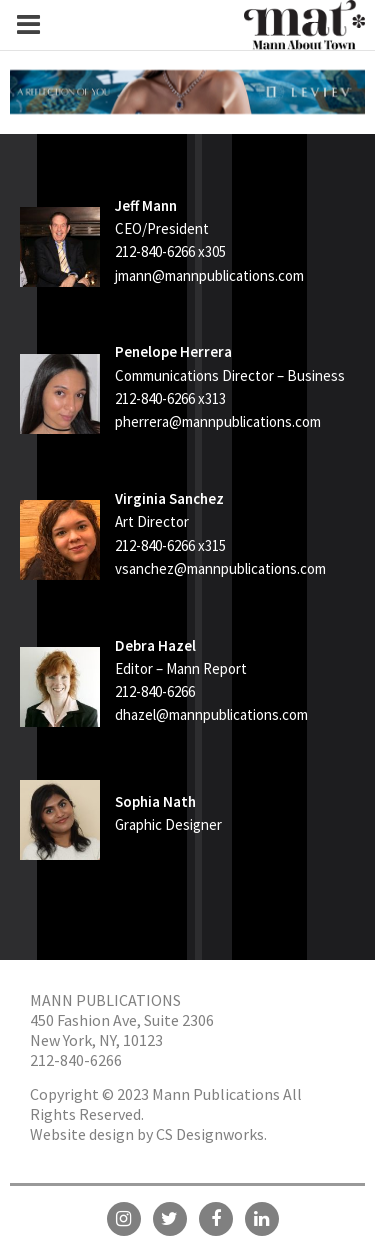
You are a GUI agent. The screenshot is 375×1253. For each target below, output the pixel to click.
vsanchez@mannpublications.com (220, 568)
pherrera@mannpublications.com (218, 421)
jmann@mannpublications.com (209, 275)
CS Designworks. (211, 1134)
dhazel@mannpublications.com (211, 714)
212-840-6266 (76, 1060)
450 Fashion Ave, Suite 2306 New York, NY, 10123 (122, 1030)
